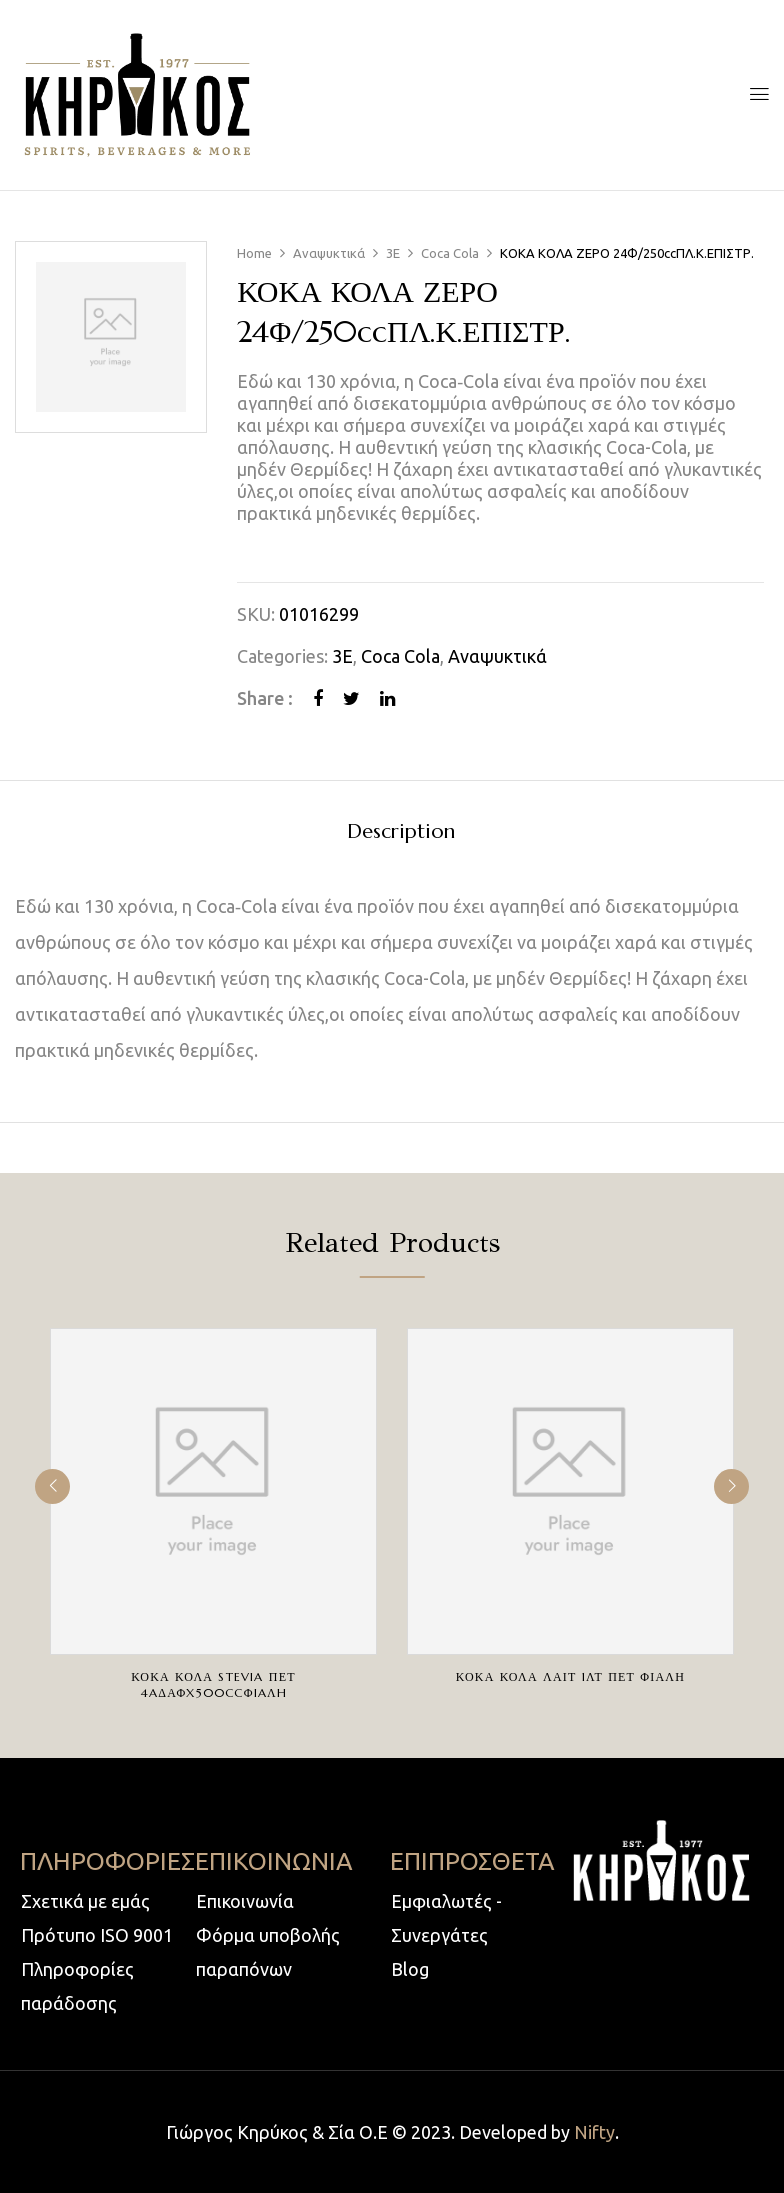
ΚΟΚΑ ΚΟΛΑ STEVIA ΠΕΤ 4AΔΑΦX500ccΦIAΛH (213, 1684)
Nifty (594, 2132)
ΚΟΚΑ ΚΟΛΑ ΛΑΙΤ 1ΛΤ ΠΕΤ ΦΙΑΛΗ (570, 1676)
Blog (410, 1969)
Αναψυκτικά (329, 253)
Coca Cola (450, 253)
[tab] (401, 834)
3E (393, 253)
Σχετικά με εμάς (85, 1901)
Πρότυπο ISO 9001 (97, 1935)
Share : (265, 698)
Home (254, 253)
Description (401, 832)
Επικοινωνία (245, 1901)
